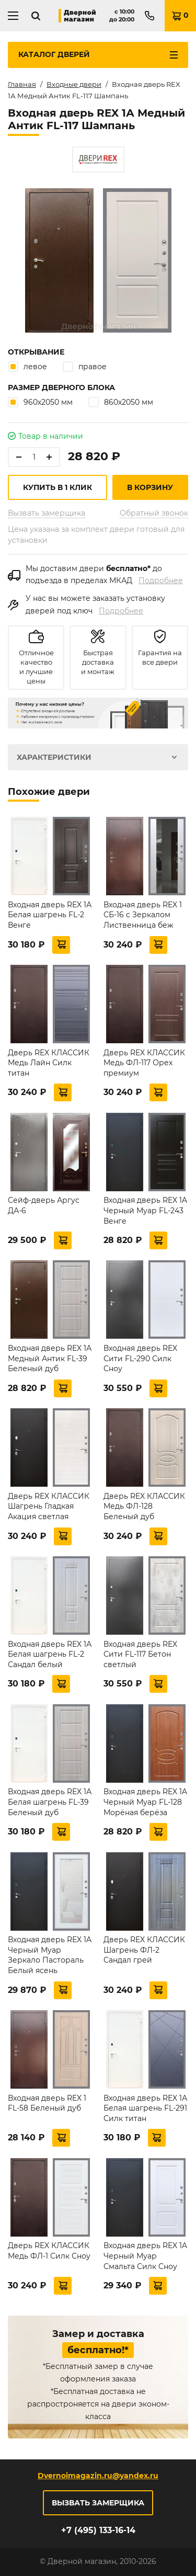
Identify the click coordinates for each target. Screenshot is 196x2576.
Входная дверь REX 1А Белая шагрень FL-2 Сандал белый (49, 1654)
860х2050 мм (120, 401)
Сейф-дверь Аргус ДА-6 (43, 1205)
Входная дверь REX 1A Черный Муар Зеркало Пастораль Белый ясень (49, 1955)
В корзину (150, 487)
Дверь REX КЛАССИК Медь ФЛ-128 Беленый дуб (144, 1506)
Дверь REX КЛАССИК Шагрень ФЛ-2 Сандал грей (144, 1950)
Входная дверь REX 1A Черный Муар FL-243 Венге (145, 1210)
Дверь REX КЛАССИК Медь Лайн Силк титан (48, 1063)
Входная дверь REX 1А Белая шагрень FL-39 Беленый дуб (49, 1802)
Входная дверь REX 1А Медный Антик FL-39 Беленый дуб (49, 1358)
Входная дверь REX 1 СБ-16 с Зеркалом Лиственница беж (142, 915)
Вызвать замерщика (46, 513)
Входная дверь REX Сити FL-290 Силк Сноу (140, 1358)
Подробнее (161, 580)
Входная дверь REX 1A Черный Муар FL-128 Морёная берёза (145, 1802)
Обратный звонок (154, 513)
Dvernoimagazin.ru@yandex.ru (98, 2475)
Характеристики (54, 757)
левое (27, 366)
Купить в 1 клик (57, 487)
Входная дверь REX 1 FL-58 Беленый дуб (47, 2103)
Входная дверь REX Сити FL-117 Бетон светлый (140, 1654)
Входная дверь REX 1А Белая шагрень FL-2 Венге (49, 915)
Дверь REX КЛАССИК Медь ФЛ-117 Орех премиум (144, 1063)
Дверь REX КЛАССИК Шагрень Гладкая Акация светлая (48, 1506)
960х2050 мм (40, 401)
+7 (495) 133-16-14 (98, 2530)
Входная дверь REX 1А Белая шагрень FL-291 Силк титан (145, 2108)
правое (85, 366)
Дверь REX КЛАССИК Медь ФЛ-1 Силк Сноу (49, 2251)
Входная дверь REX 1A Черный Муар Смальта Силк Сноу (145, 2256)
